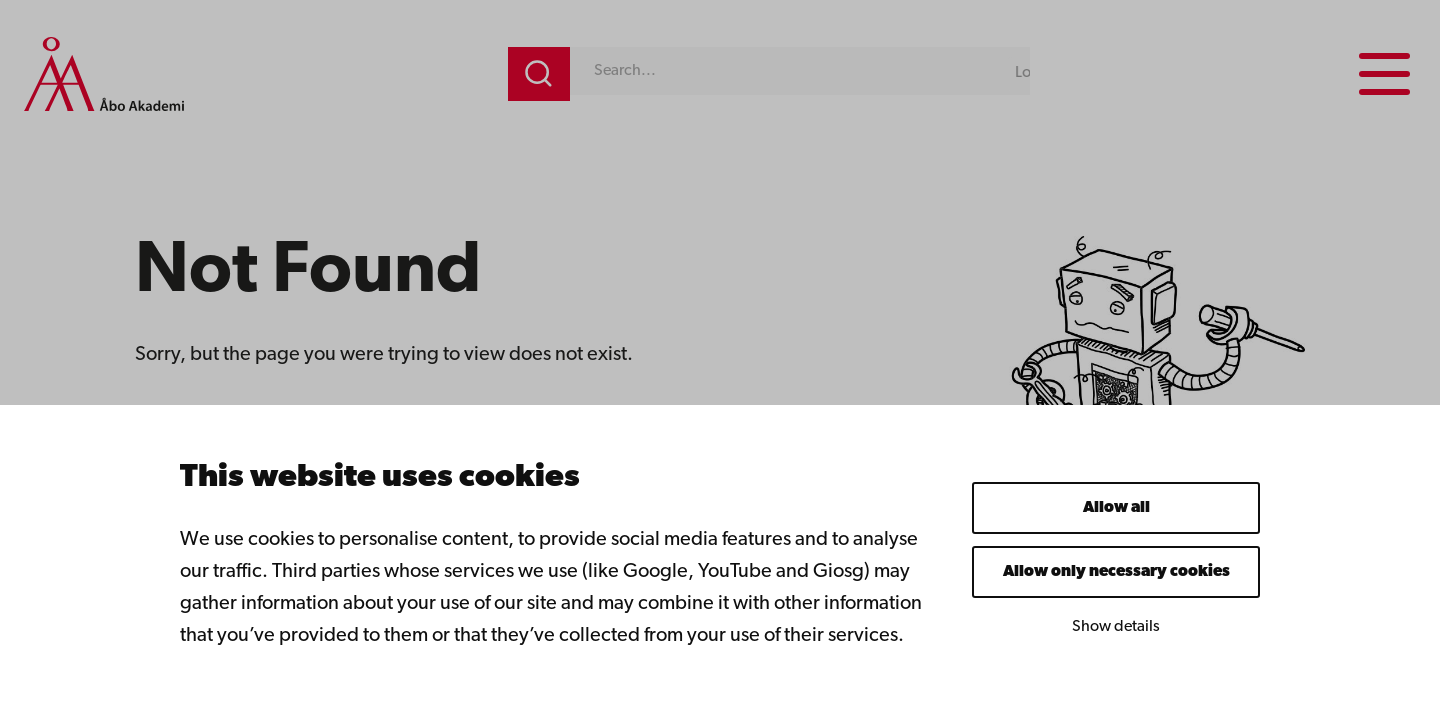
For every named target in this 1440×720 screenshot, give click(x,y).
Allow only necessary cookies (1116, 572)
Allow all (1116, 508)
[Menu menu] (1384, 74)
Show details (1116, 627)
